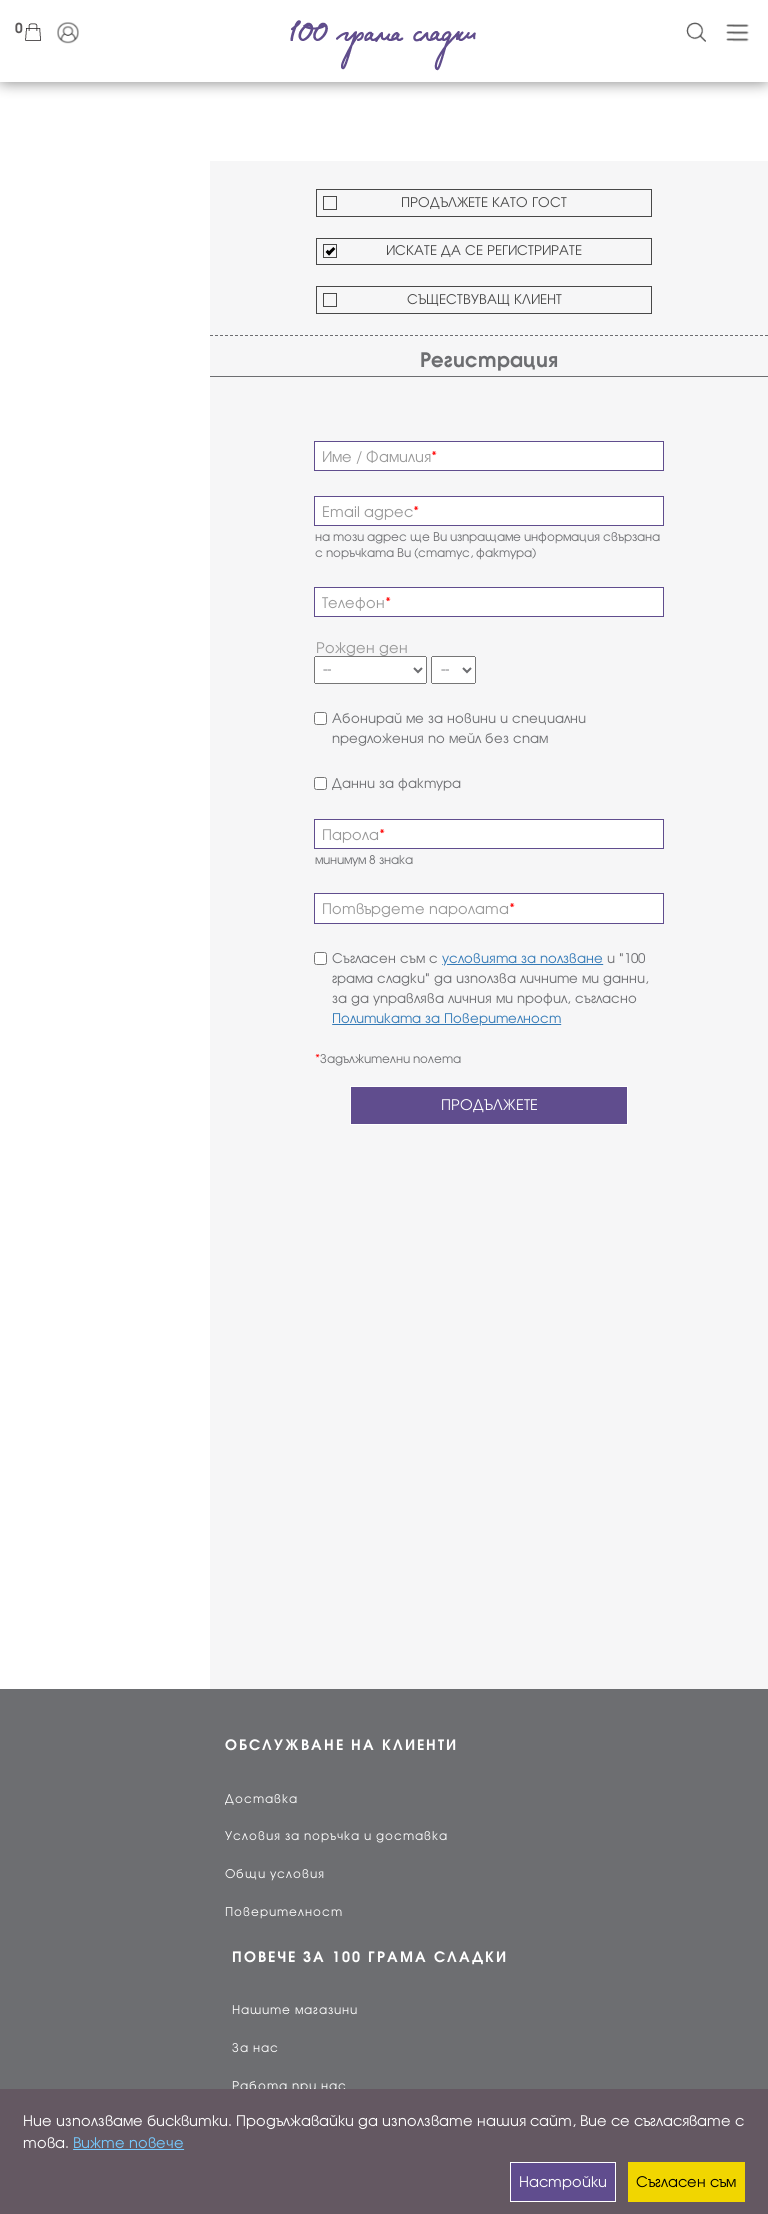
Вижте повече (128, 2143)
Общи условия (275, 1874)
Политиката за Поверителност (446, 1018)
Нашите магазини (295, 2010)
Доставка (261, 1799)
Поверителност (284, 1912)
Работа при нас (289, 2086)
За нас (255, 2048)
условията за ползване (522, 958)
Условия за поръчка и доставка (336, 1836)
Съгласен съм (686, 2182)
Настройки (563, 2182)
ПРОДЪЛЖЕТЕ (489, 1105)
